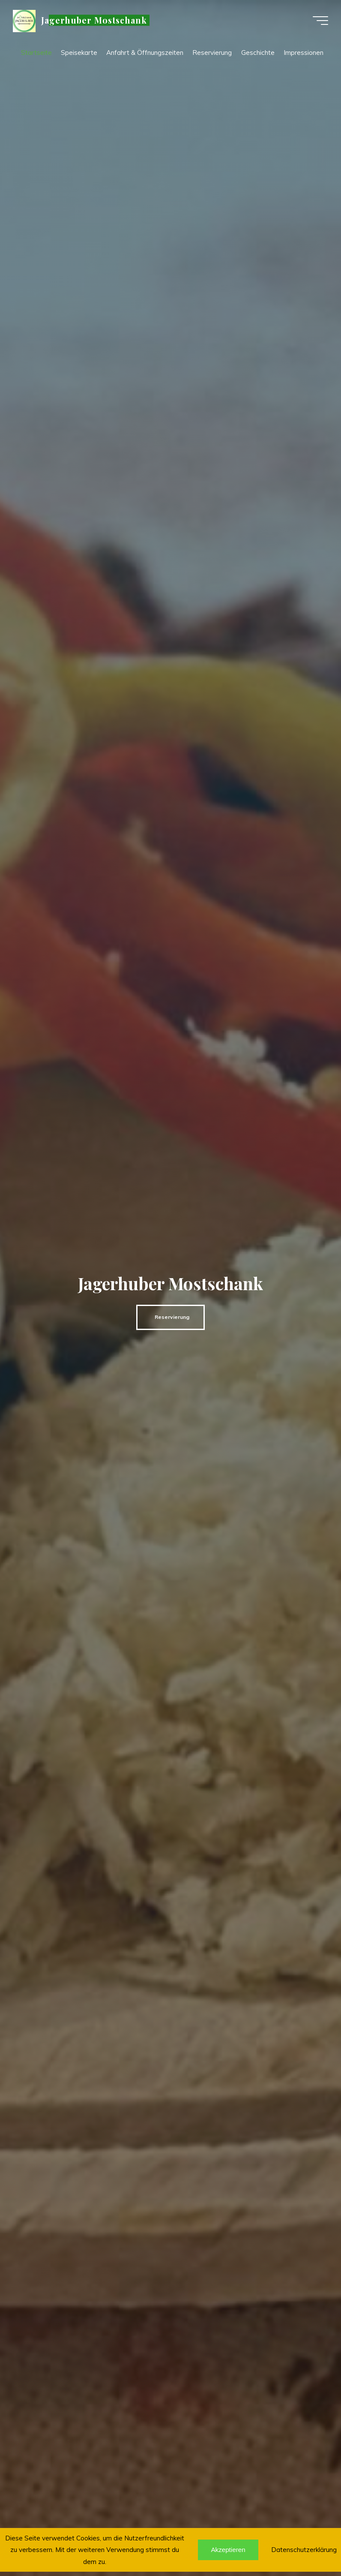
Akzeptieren (228, 2549)
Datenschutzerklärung (304, 2550)
